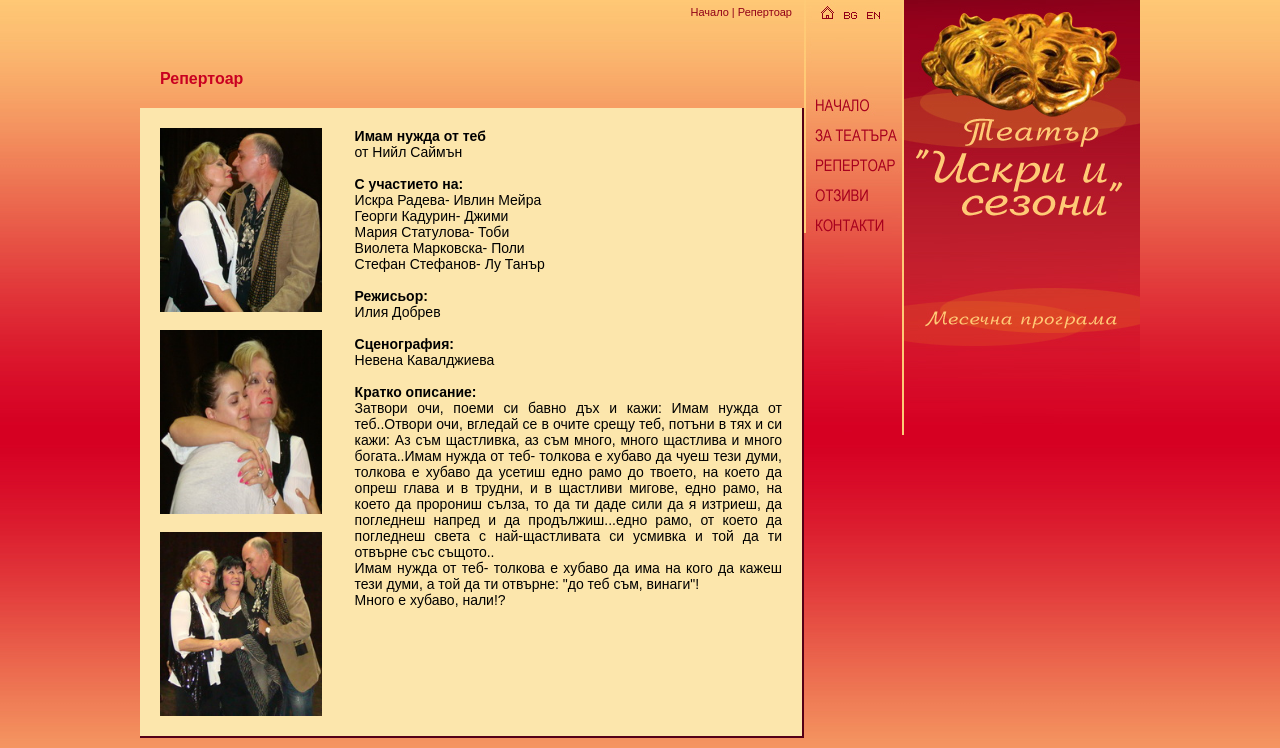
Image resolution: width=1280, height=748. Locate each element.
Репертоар (765, 12)
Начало (709, 12)
